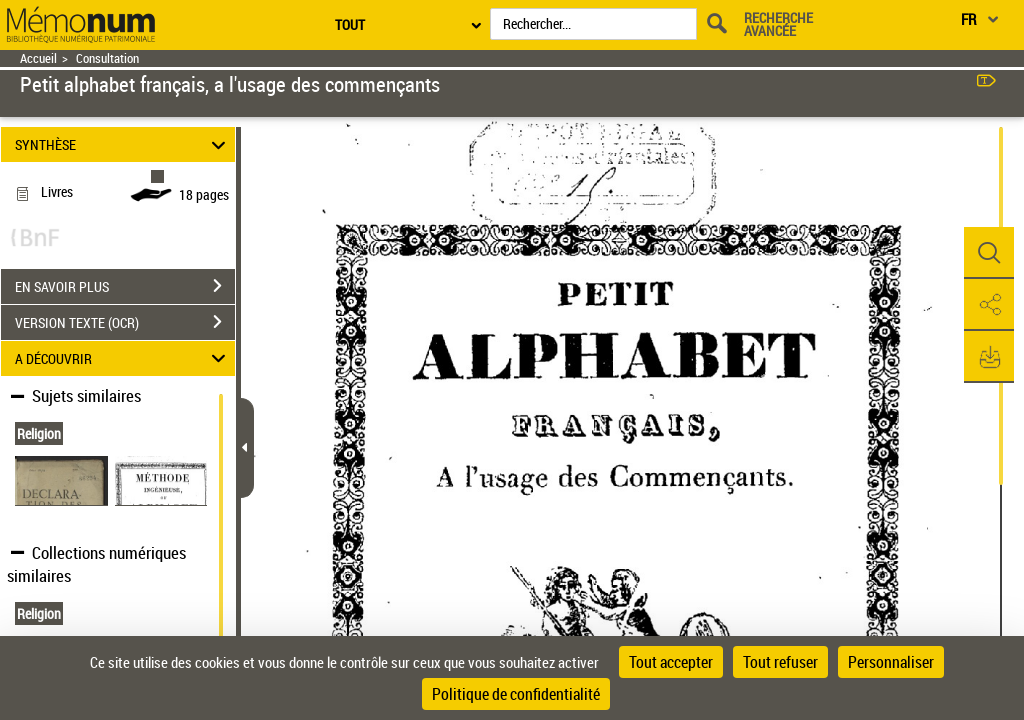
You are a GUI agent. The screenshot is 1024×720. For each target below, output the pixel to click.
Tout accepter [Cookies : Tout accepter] (671, 662)
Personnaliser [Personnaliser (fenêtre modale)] (891, 662)
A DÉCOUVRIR (123, 358)
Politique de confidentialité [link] (516, 694)
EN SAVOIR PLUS (125, 286)
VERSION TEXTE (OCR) (125, 322)
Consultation (107, 58)
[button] (989, 253)
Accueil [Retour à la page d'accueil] (38, 58)
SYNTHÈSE (123, 144)
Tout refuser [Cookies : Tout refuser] (780, 662)
